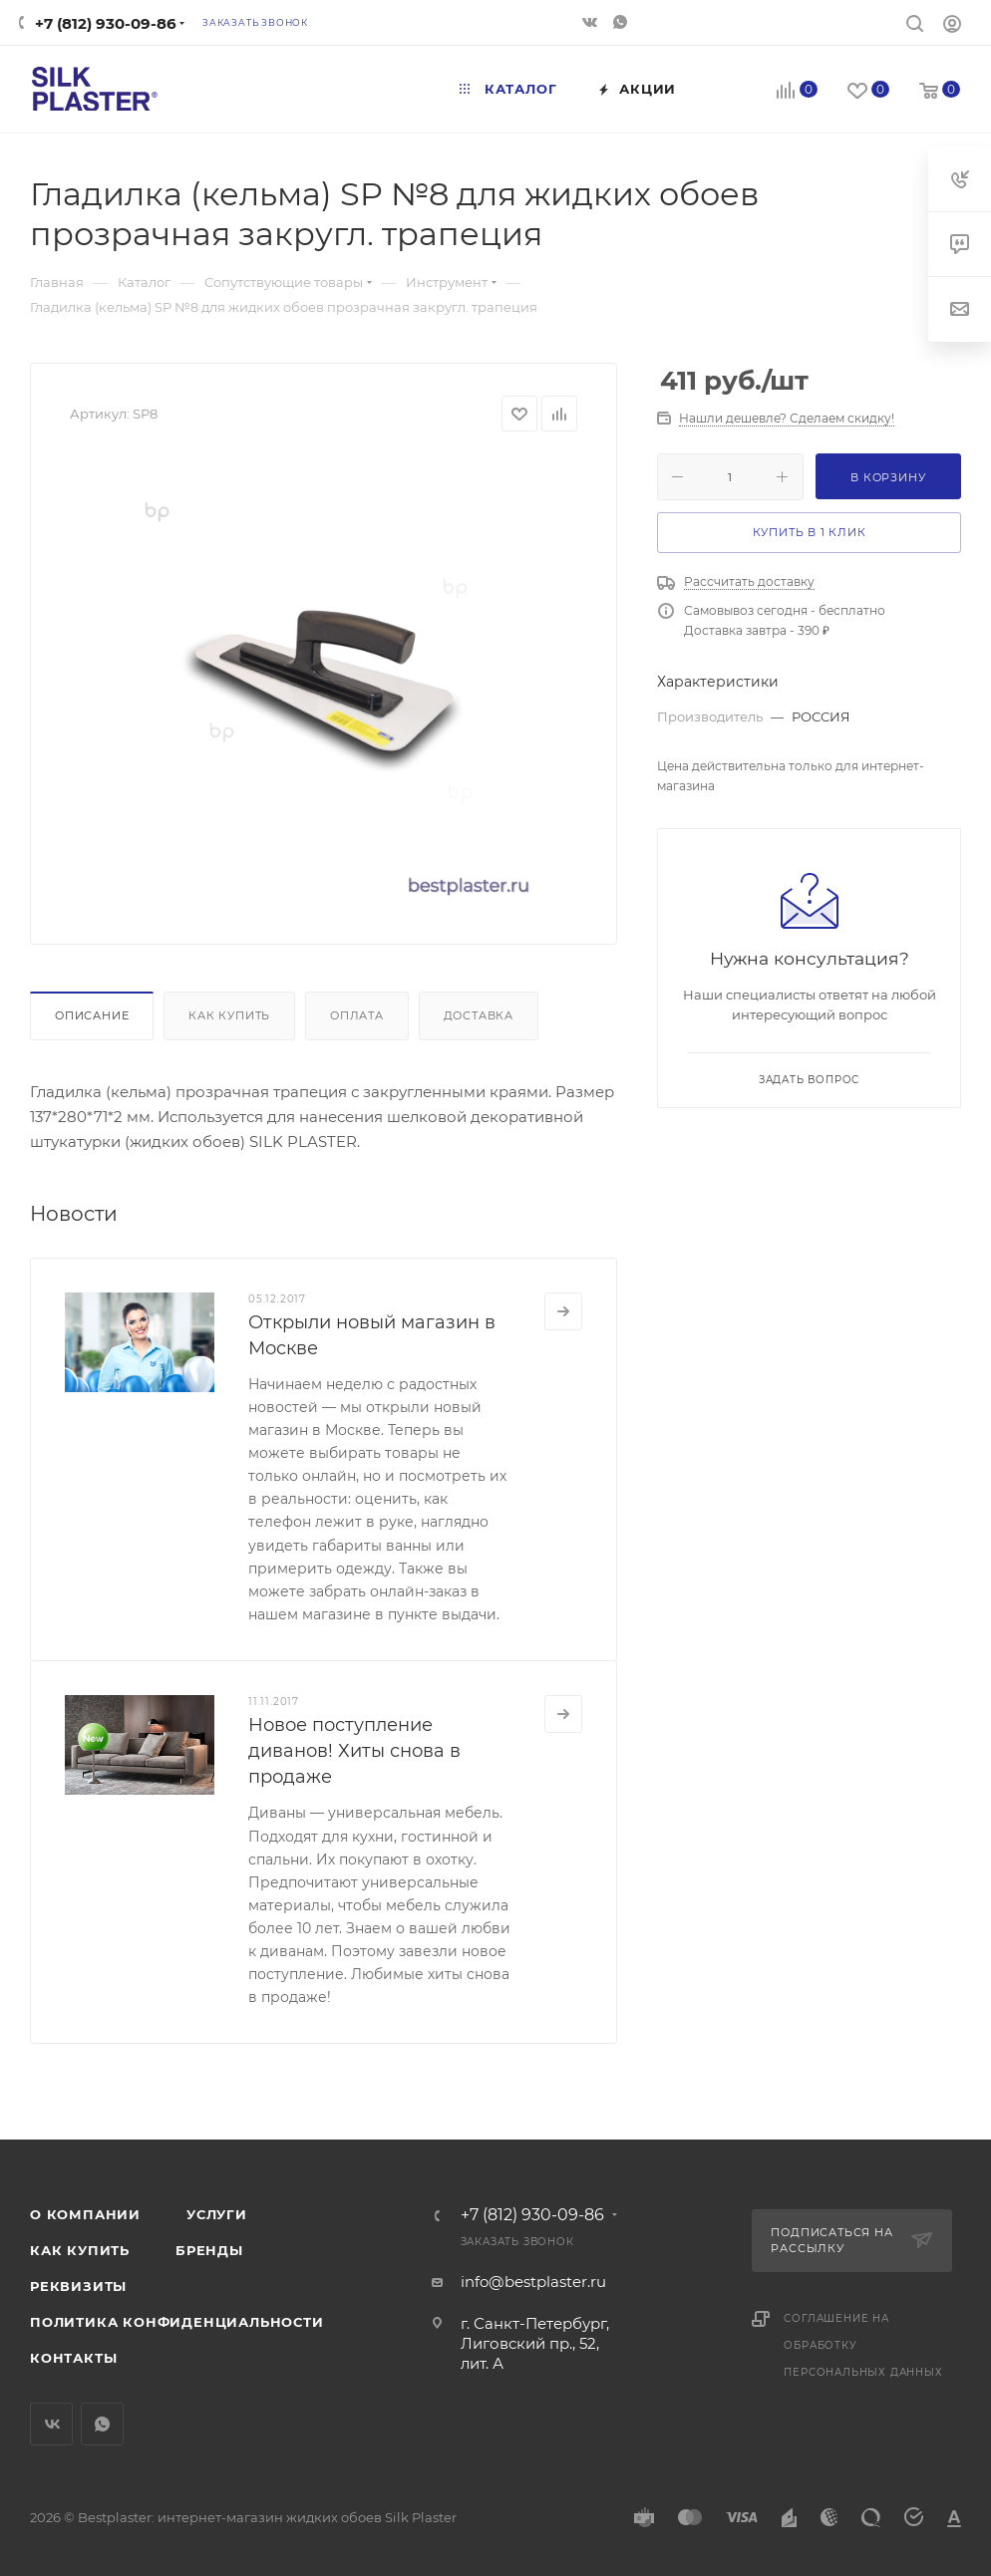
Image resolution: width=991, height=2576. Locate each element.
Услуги (216, 2214)
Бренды (209, 2250)
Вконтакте (51, 2424)
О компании (85, 2214)
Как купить (229, 1015)
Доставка (478, 1015)
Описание (92, 1015)
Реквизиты (78, 2286)
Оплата (357, 1015)
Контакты (73, 2358)
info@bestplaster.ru (533, 2281)
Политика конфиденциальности (177, 2322)
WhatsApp (102, 2424)
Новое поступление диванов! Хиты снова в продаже (354, 1751)
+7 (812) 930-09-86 (105, 23)
